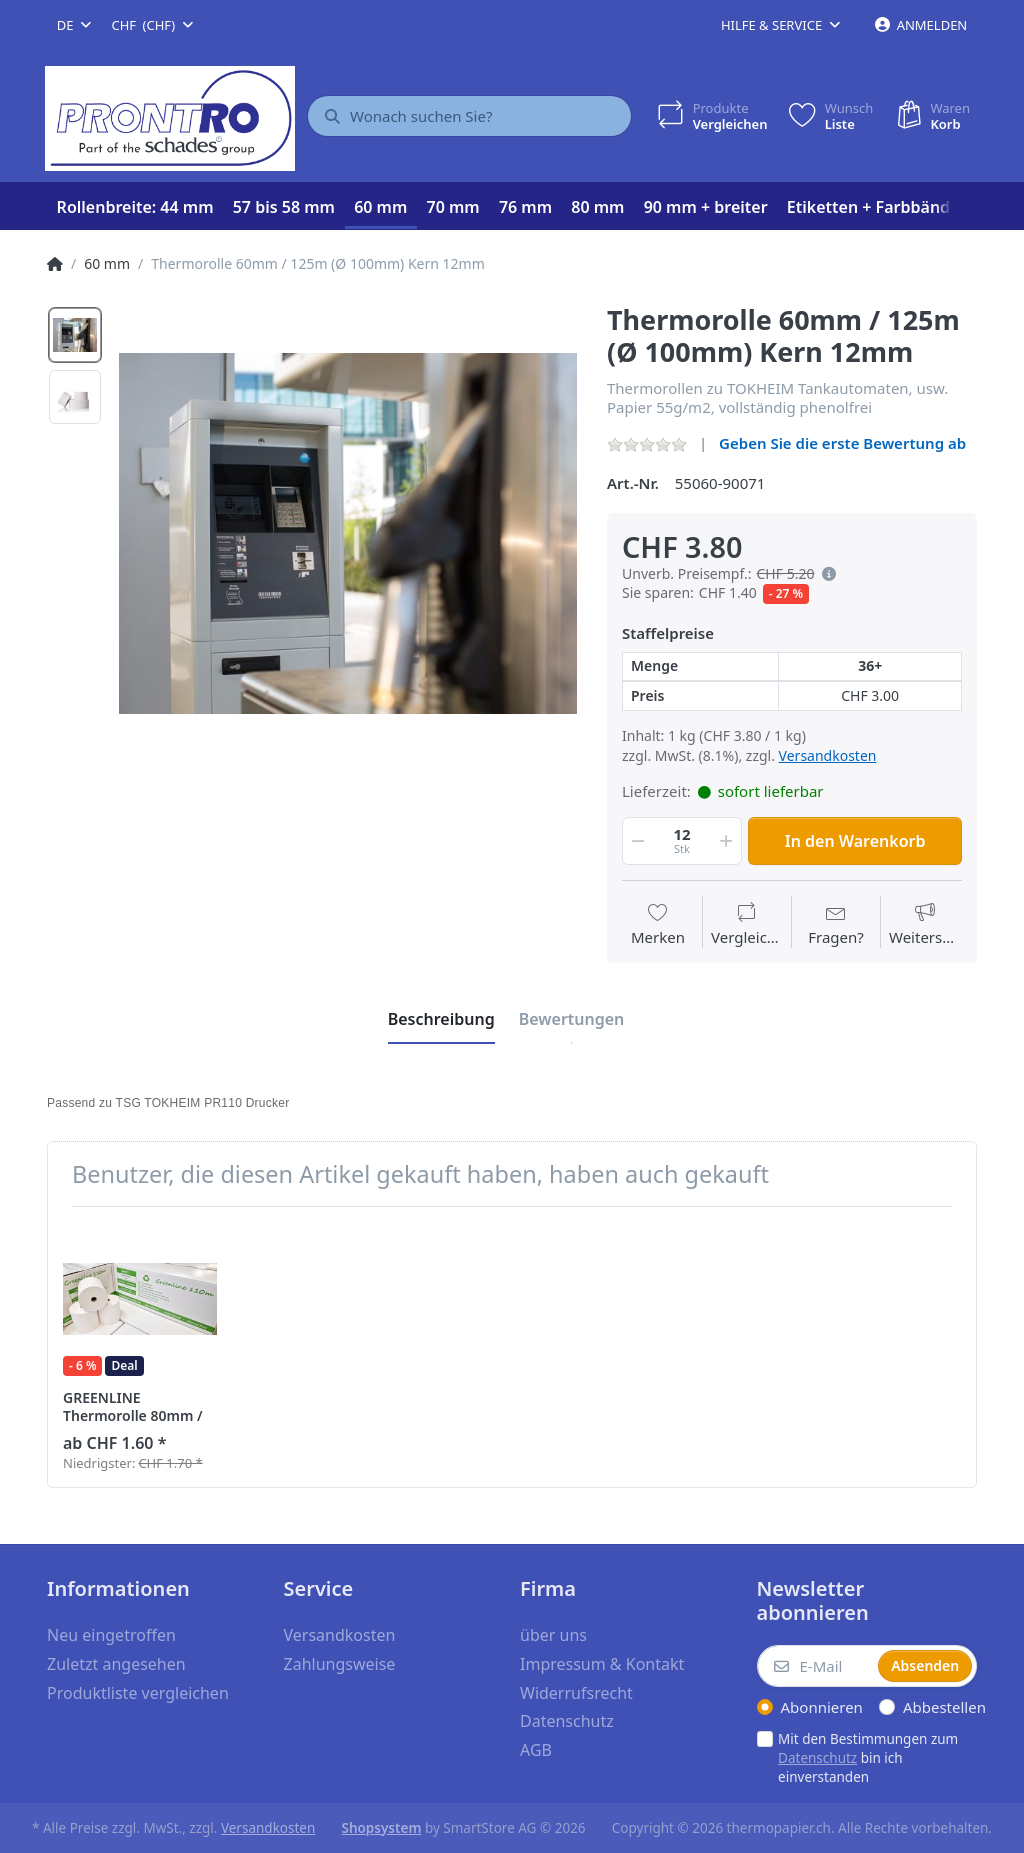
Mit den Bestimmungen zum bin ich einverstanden (868, 1758)
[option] (348, 533)
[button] (825, 574)
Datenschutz (817, 1758)
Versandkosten (828, 755)
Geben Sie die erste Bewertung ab (842, 443)
